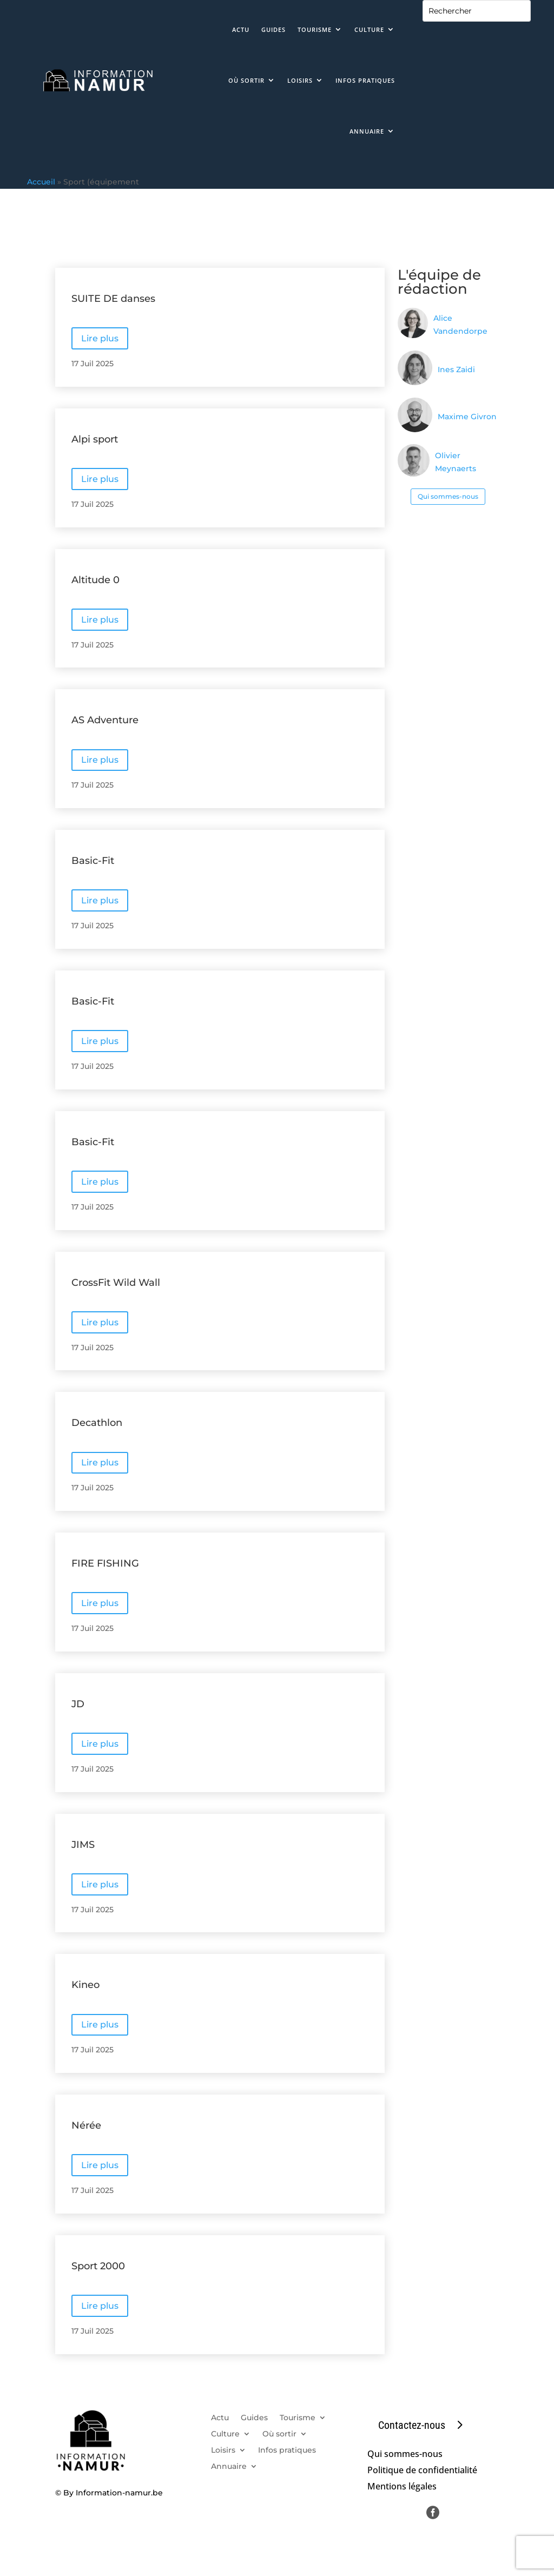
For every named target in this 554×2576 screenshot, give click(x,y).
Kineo (85, 1985)
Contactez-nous (411, 2425)
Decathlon (96, 1423)
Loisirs (300, 80)
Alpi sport (94, 439)
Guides (273, 29)
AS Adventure (104, 720)
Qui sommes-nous (448, 496)
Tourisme (315, 29)
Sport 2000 (98, 2266)
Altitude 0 (95, 580)
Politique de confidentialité (422, 2471)
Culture (369, 29)
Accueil (41, 182)
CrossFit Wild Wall (115, 1283)
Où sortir (246, 80)
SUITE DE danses (113, 299)
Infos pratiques (365, 80)
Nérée (86, 2125)
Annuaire (366, 131)
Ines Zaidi (456, 369)
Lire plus (99, 338)
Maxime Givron (467, 416)
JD (77, 1704)
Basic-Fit (92, 861)
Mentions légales (402, 2487)
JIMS (83, 1845)
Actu (240, 29)
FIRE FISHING (105, 1563)
